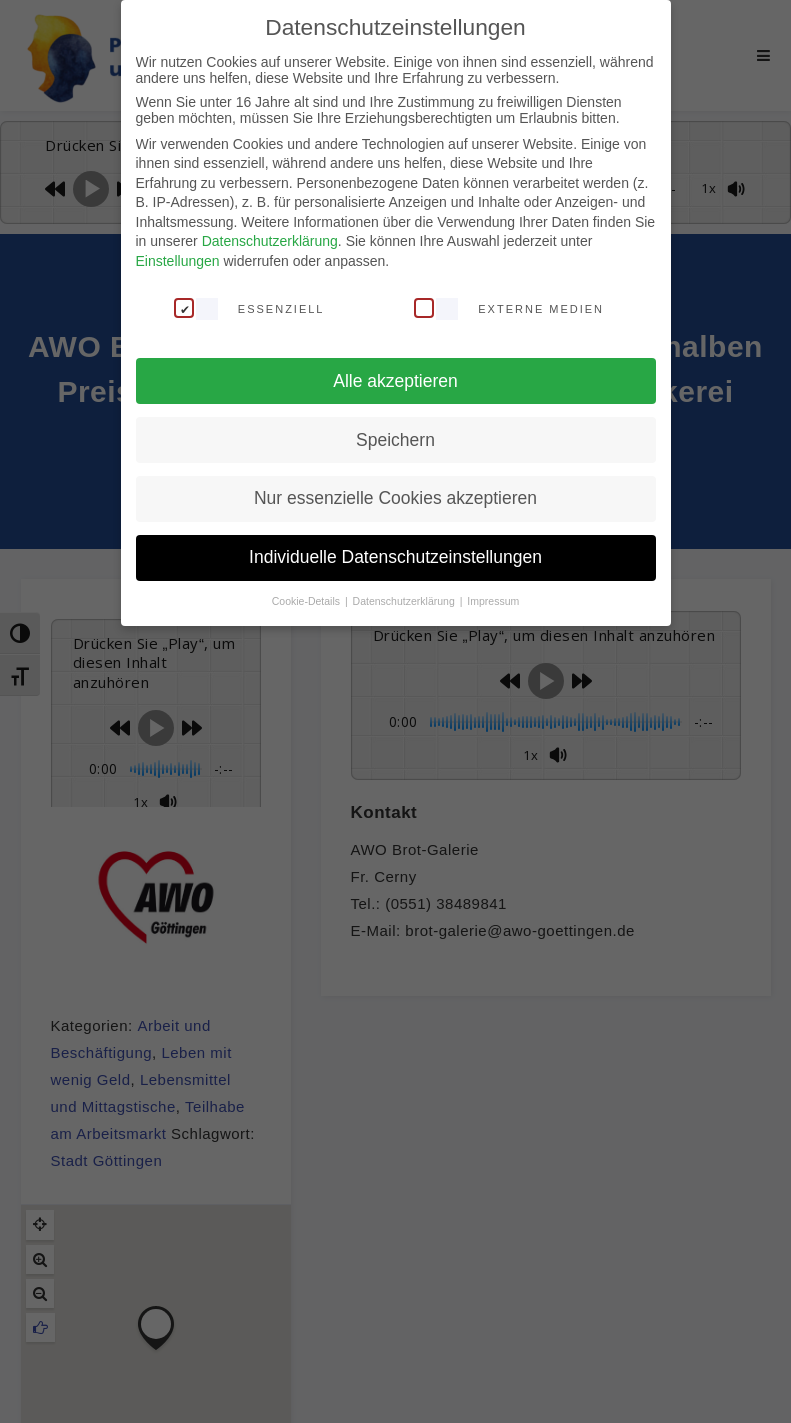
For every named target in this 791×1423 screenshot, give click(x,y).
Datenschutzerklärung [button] (405, 601)
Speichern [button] (395, 440)
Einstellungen (178, 261)
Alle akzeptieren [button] (395, 381)
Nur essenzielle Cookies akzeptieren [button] (395, 498)
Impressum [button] (493, 601)
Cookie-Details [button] (307, 601)
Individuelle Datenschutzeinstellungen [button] (395, 557)
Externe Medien (509, 308)
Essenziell (249, 308)
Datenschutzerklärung (270, 241)
